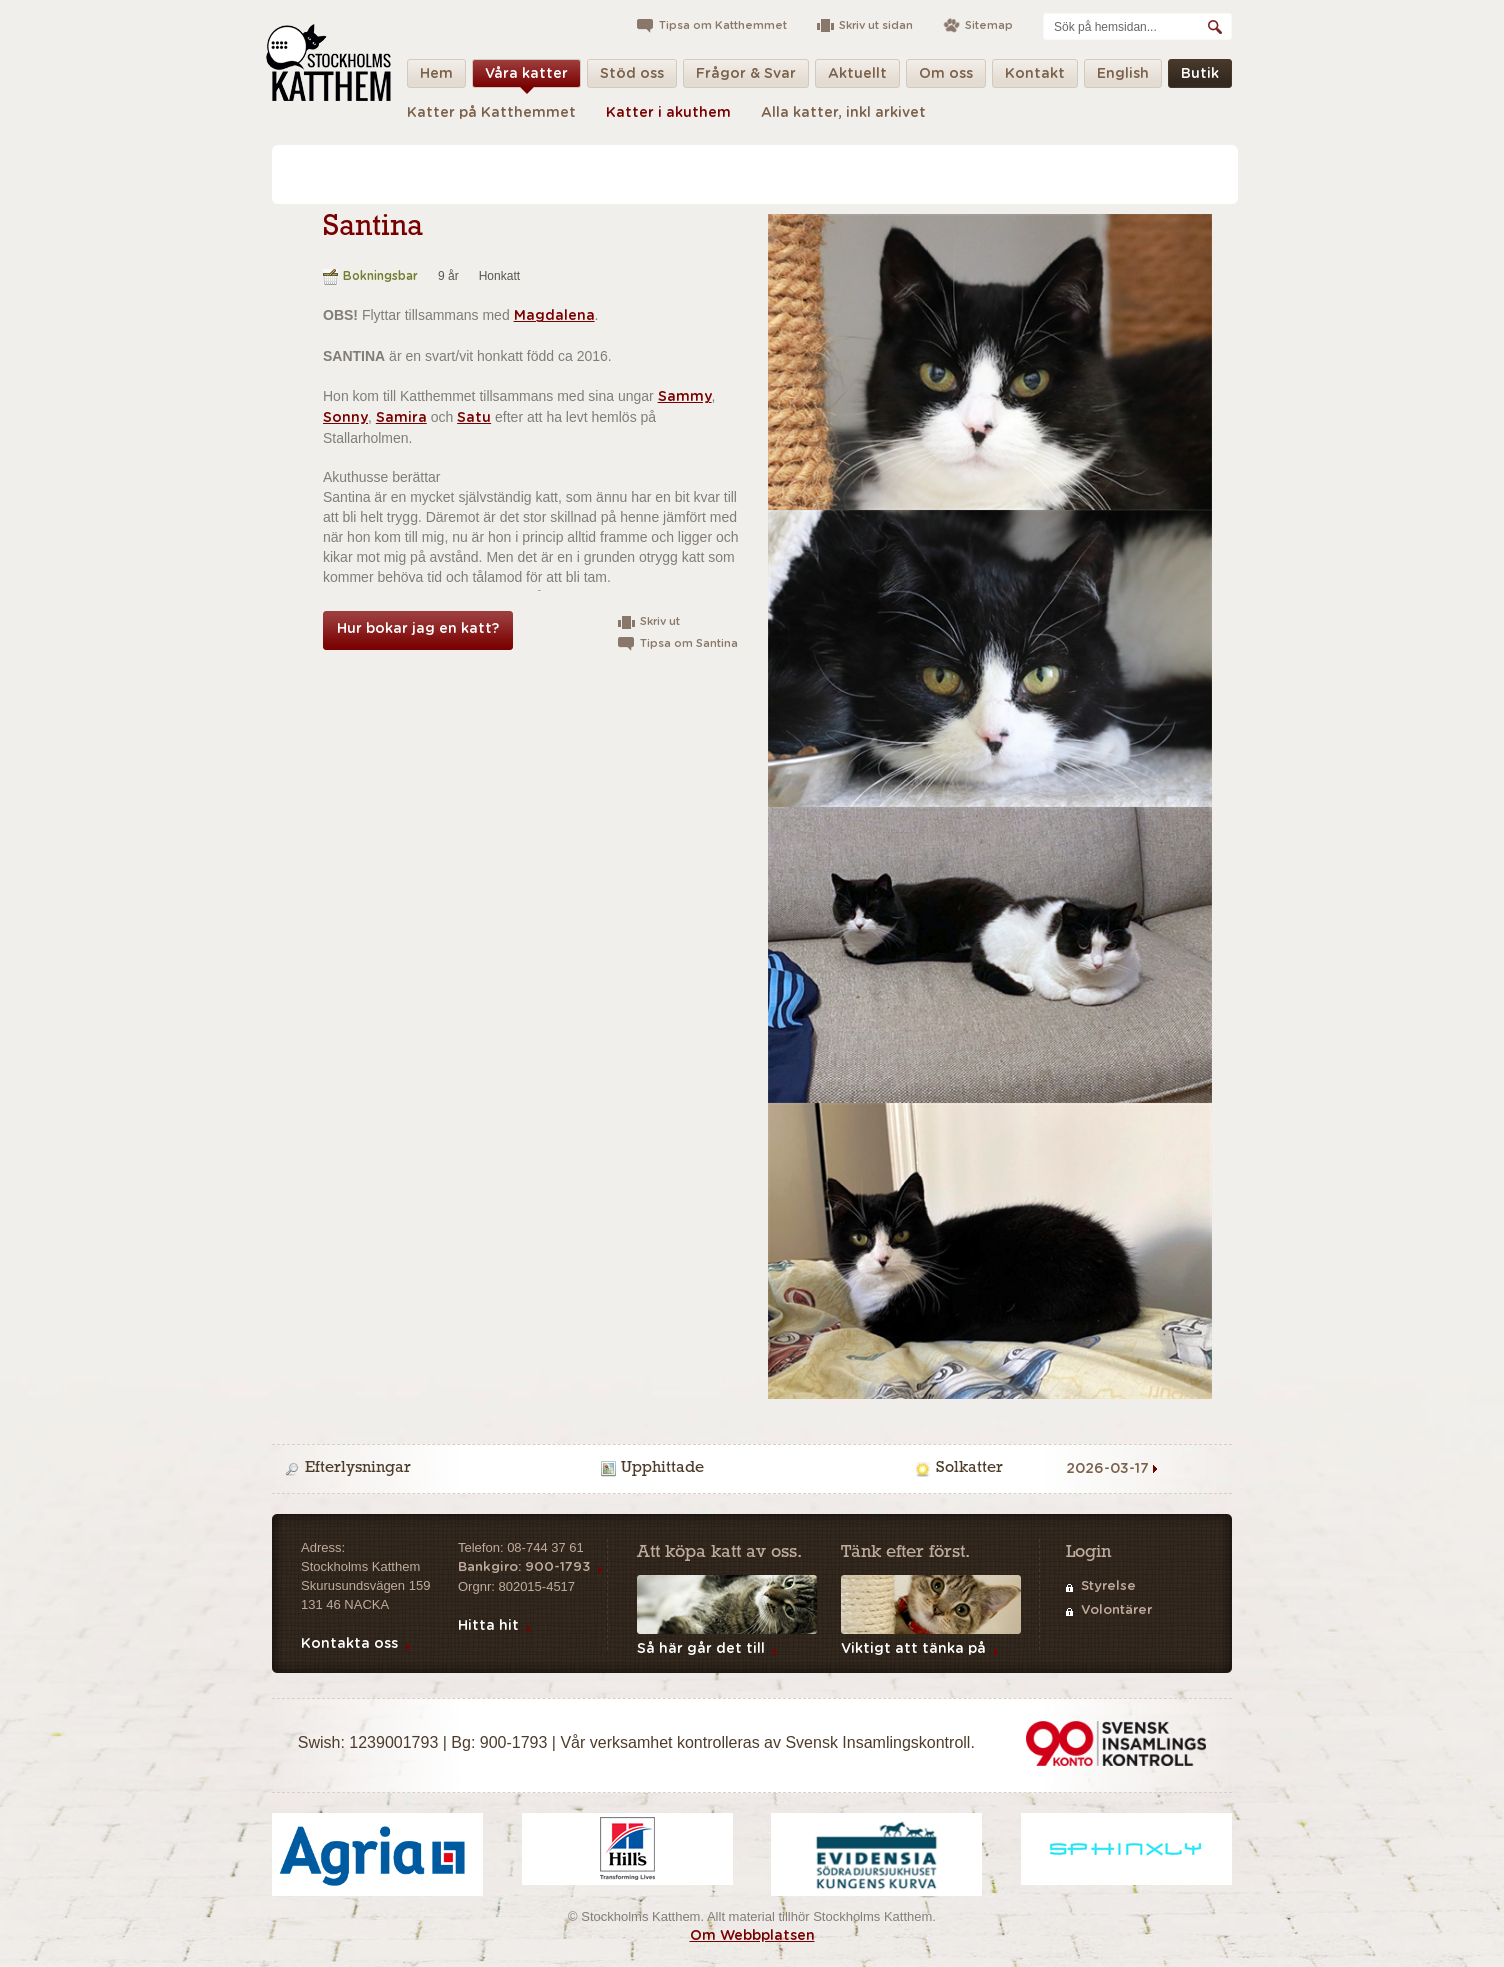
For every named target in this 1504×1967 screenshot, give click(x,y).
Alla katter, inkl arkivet (843, 113)
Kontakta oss (349, 1644)
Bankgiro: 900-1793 (524, 1567)
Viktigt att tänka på (913, 1649)
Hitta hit (488, 1626)
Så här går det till (701, 1649)
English (1123, 77)
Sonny (345, 418)
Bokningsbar (380, 276)
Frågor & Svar (746, 77)
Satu (474, 418)
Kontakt (1035, 77)
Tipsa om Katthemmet (723, 25)
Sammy (685, 397)
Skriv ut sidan (876, 25)
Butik (1200, 77)
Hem (436, 77)
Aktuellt (857, 77)
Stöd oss (632, 77)
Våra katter (526, 77)
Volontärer (1116, 1610)
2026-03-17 (1107, 1469)
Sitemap (989, 25)
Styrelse (1108, 1586)
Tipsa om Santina (689, 643)
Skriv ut (660, 621)
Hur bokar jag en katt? (418, 629)
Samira (401, 418)
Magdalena (554, 316)
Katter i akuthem (668, 113)
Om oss (946, 77)
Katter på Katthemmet (491, 113)
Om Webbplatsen (752, 1936)
